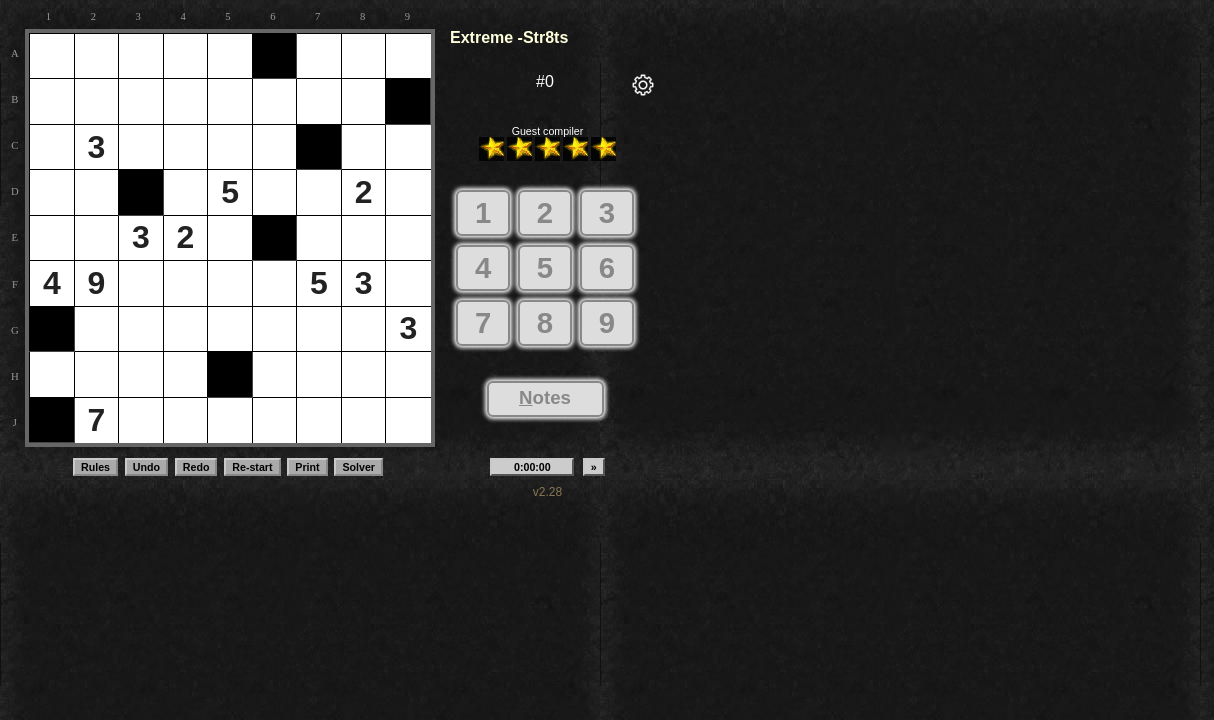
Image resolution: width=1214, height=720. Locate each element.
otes (545, 397)
